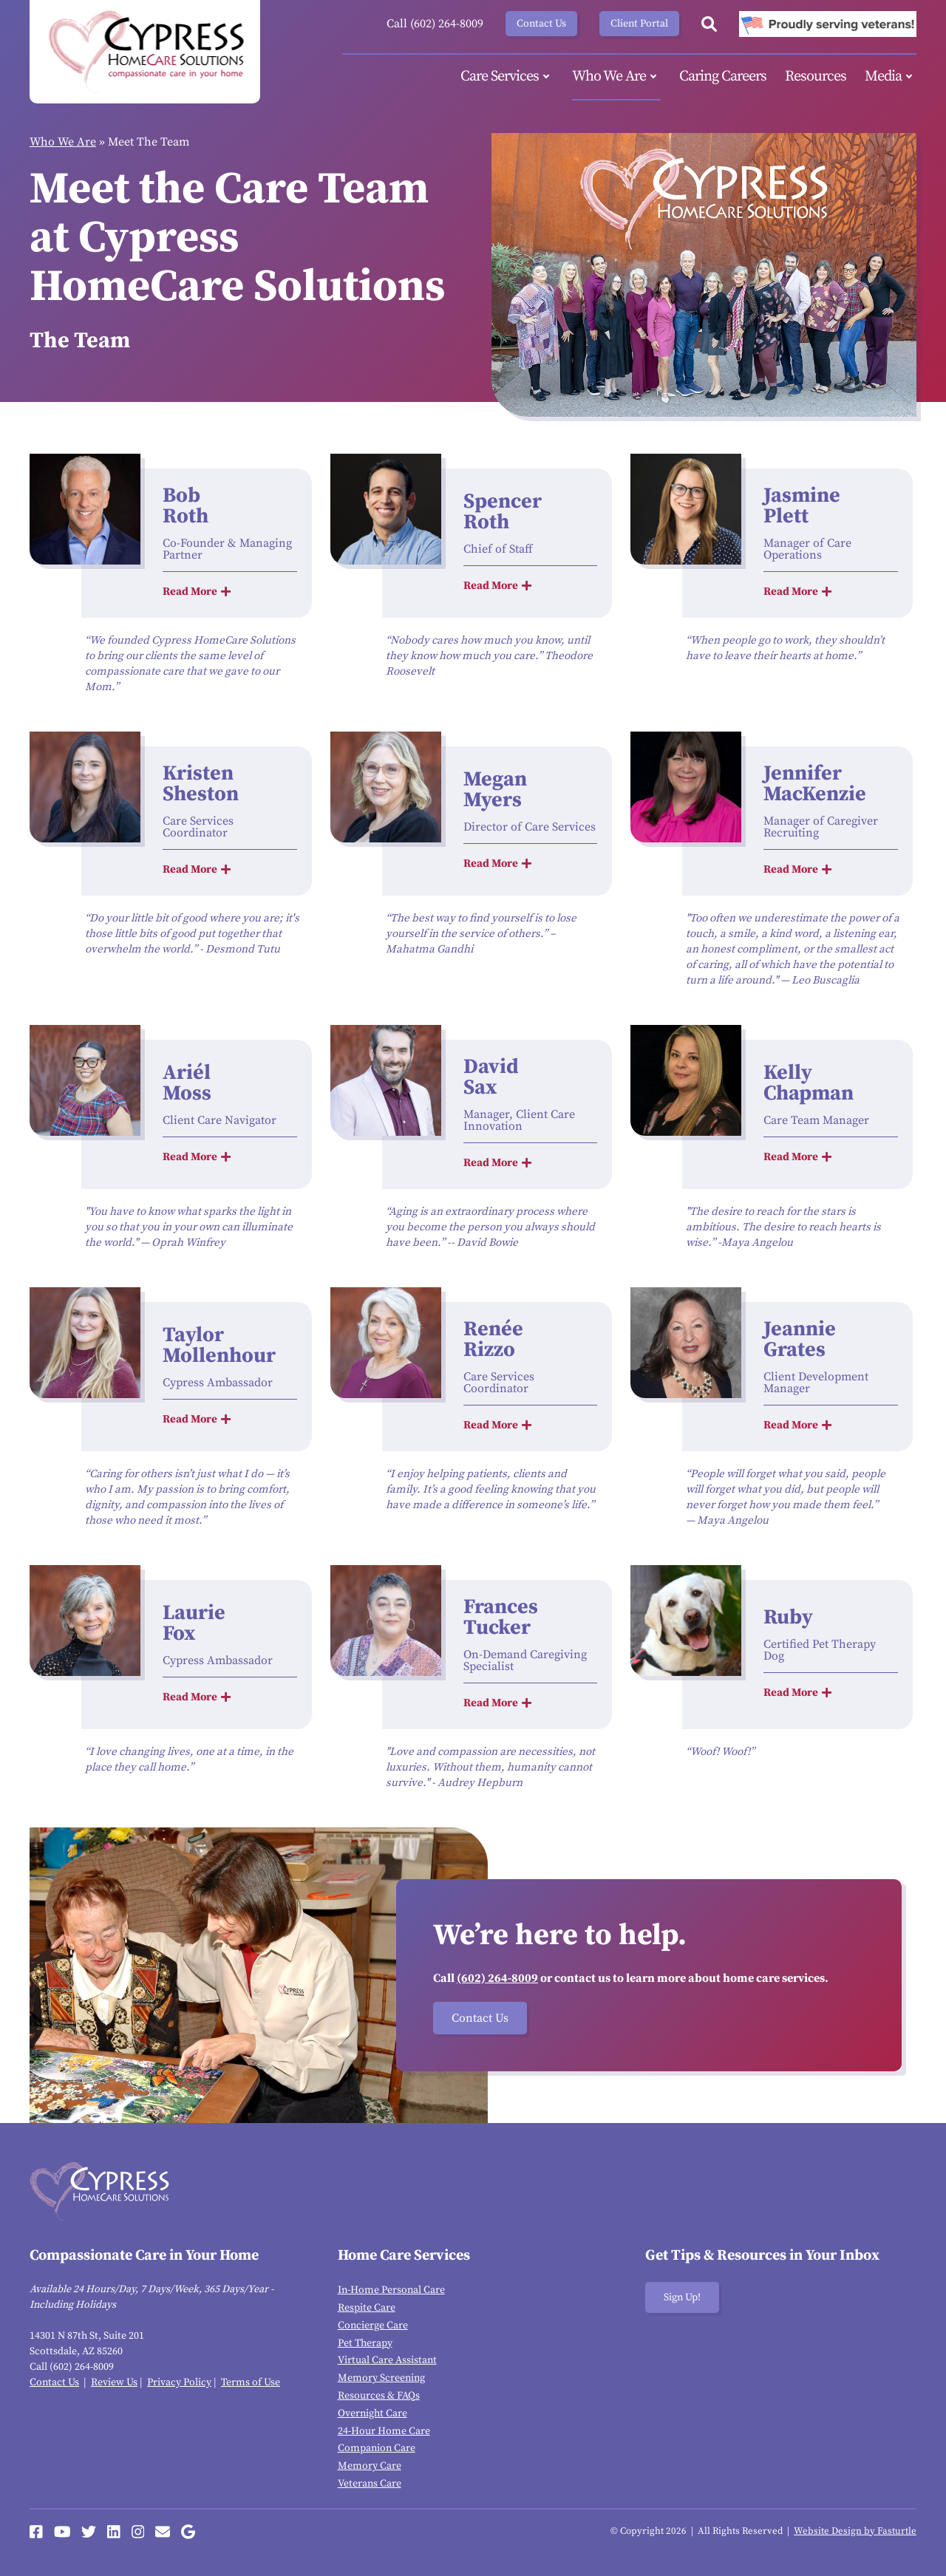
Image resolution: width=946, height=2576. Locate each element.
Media (890, 77)
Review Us (114, 2382)
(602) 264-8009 (497, 1978)
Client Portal (639, 23)
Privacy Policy (179, 2382)
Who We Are (616, 77)
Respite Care (366, 2307)
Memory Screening (381, 2378)
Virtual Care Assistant (387, 2360)
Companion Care (376, 2448)
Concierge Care (373, 2325)
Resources (815, 76)
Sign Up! (682, 2297)
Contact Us (541, 23)
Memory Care (369, 2466)
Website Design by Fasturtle (855, 2531)
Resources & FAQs (379, 2395)
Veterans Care (369, 2483)
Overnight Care (372, 2413)
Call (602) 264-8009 (435, 23)
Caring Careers (722, 76)
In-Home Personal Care (391, 2290)
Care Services (507, 77)
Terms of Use (250, 2382)
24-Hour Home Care (384, 2431)
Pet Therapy (365, 2343)
